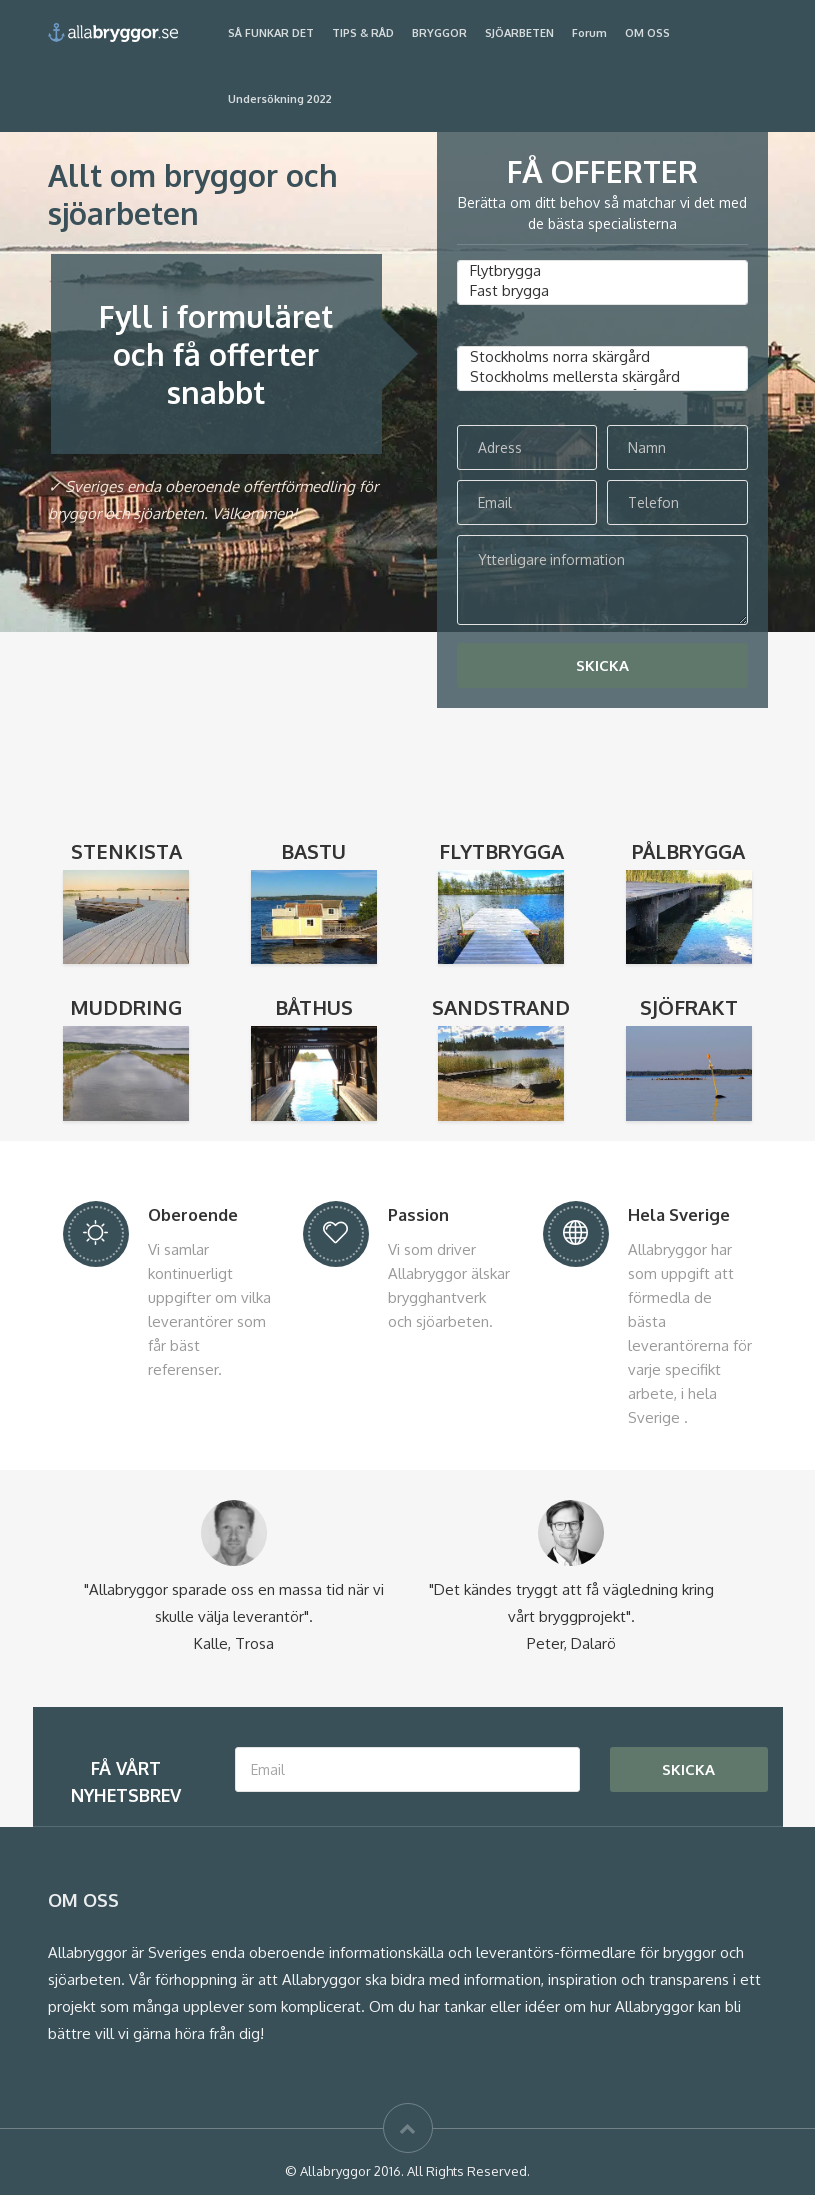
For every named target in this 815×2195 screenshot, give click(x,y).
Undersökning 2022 (280, 99)
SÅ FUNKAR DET (271, 33)
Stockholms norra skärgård (602, 357)
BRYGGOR (439, 33)
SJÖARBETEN (519, 33)
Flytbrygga (602, 271)
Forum (589, 33)
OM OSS (647, 33)
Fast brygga (602, 291)
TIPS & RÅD (363, 33)
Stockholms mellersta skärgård (602, 377)
